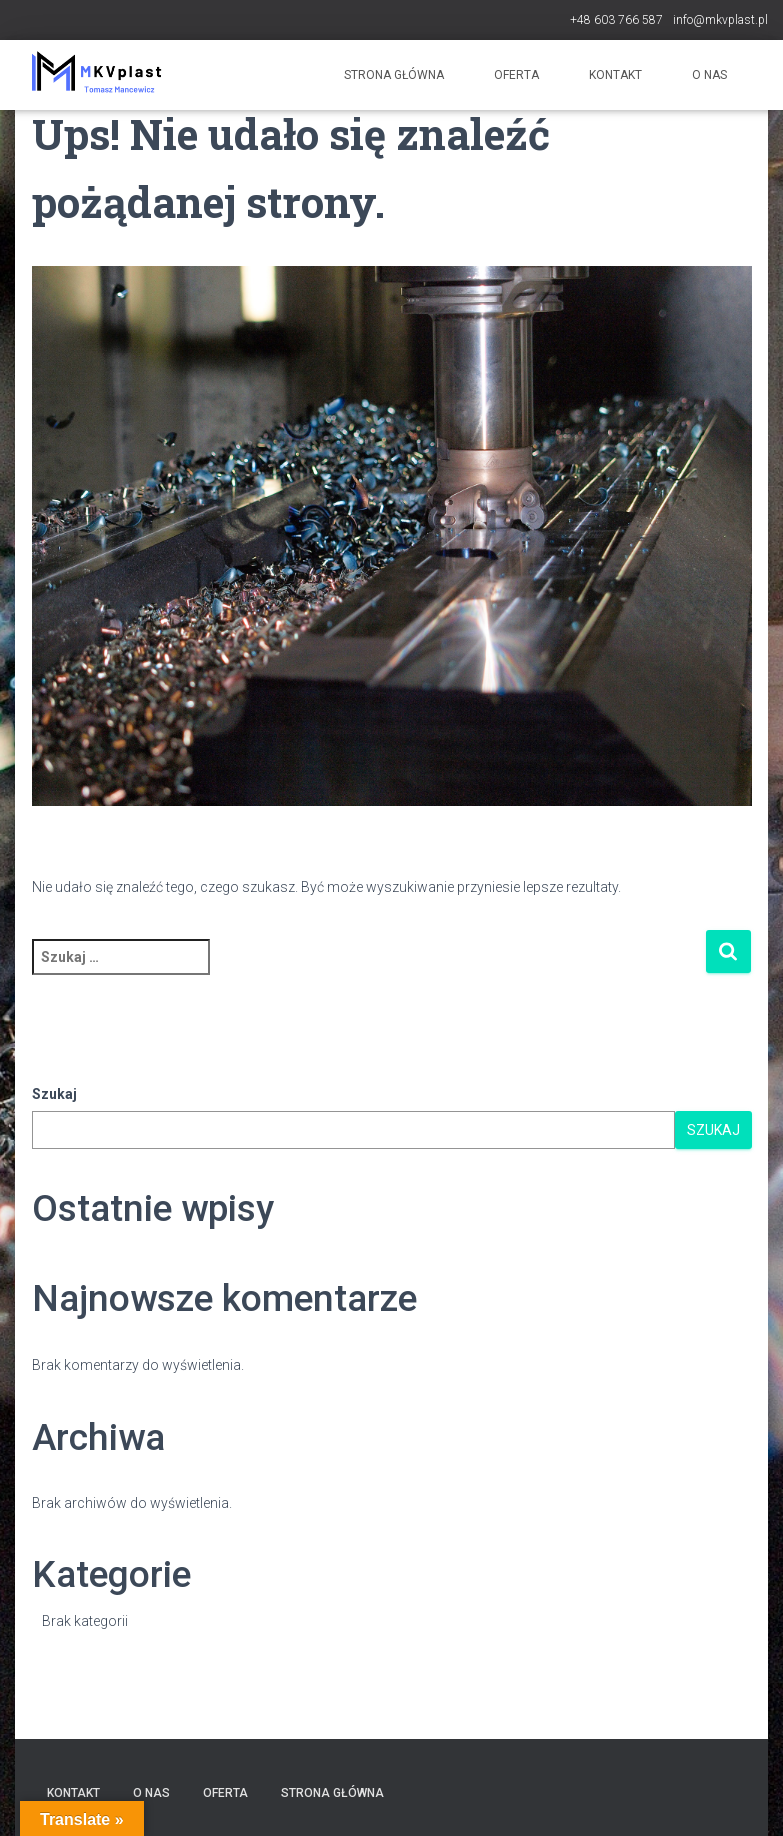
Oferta (516, 75)
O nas (709, 75)
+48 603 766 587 (616, 20)
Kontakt (615, 75)
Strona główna (394, 75)
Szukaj (54, 1094)
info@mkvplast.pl (720, 20)
